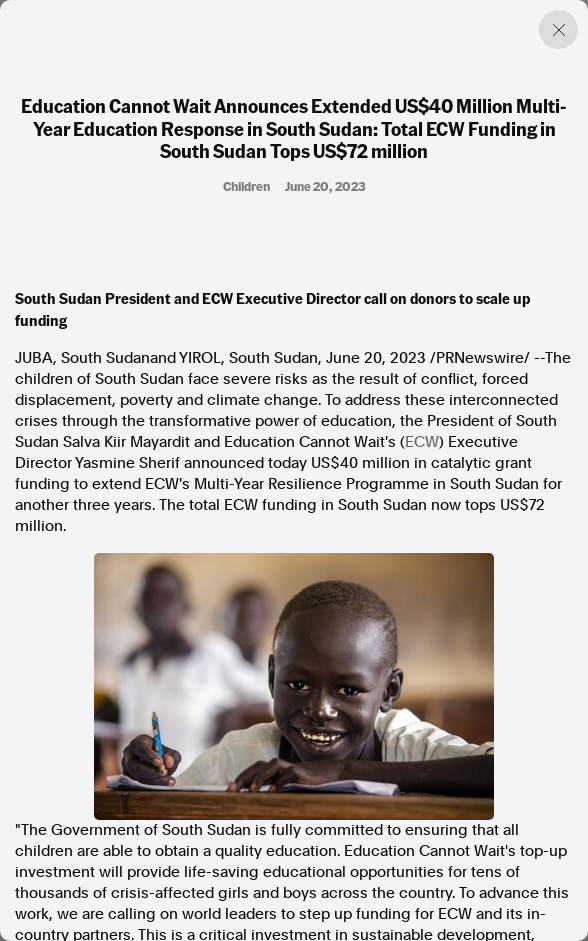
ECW (422, 442)
